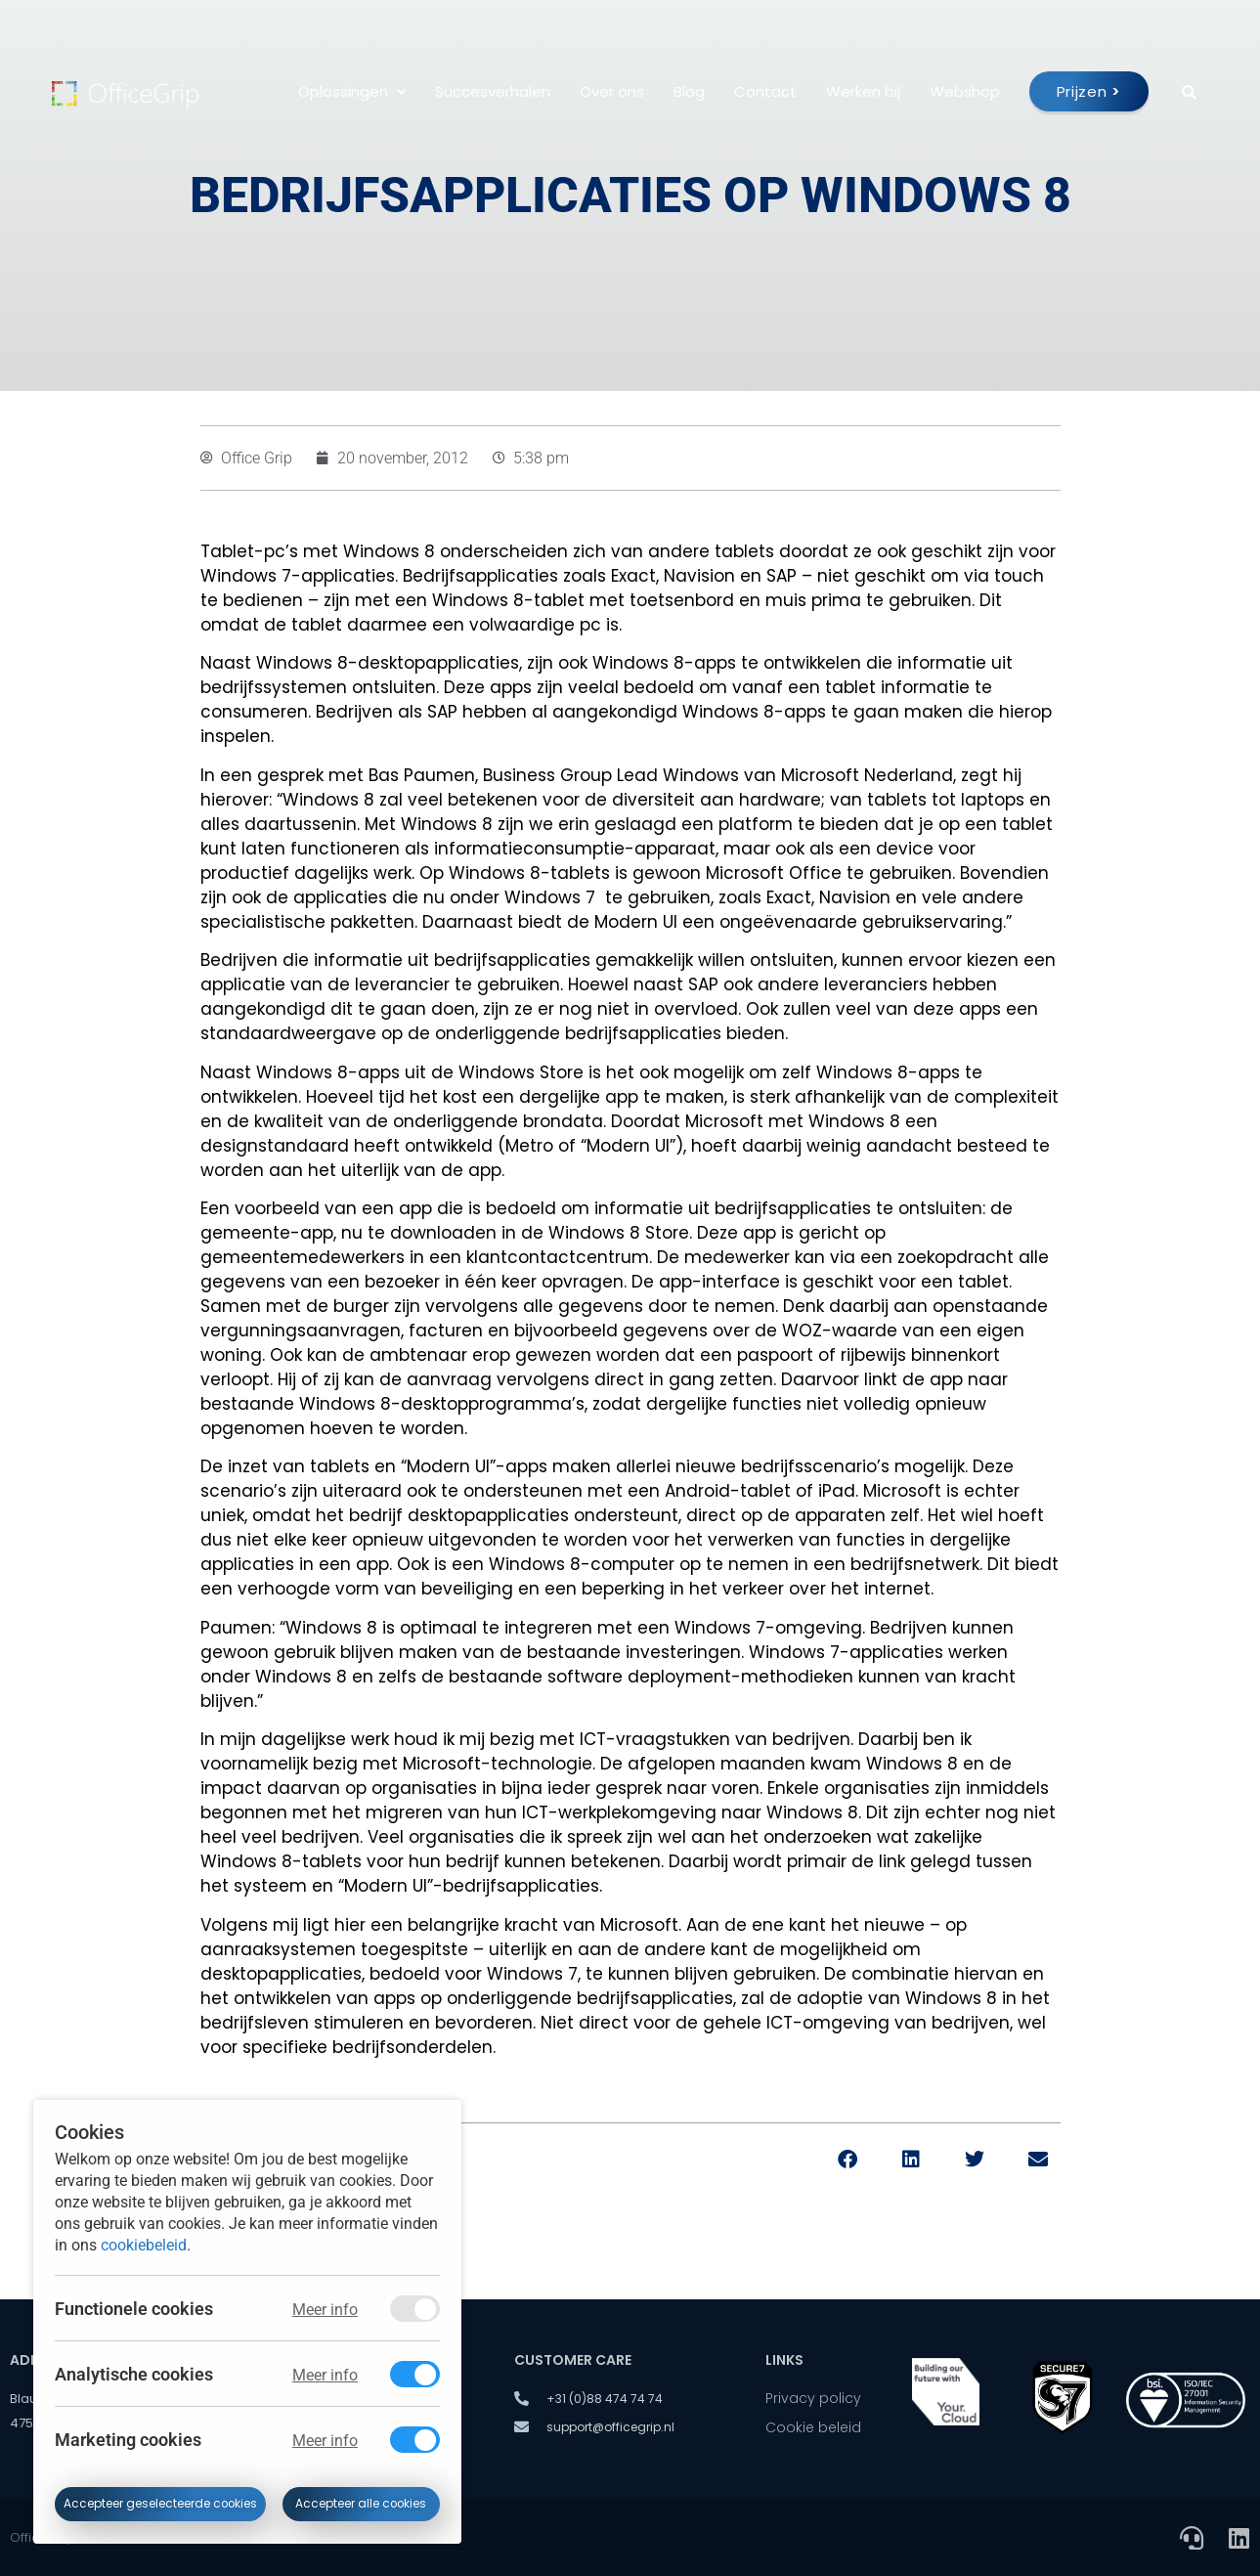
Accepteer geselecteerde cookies (160, 2503)
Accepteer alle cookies (360, 2503)
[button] (848, 2160)
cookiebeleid (144, 2244)
